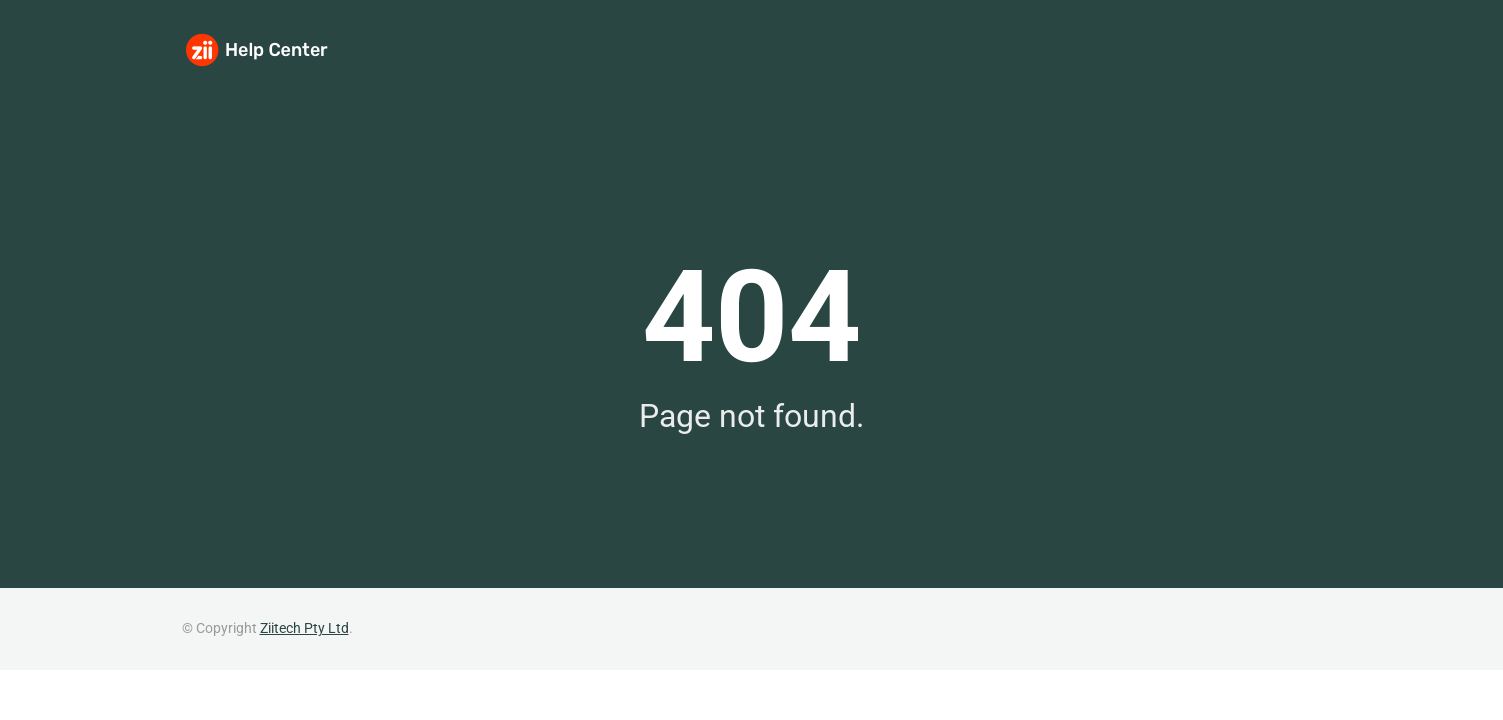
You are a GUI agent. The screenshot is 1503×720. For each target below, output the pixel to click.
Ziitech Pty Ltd (304, 628)
